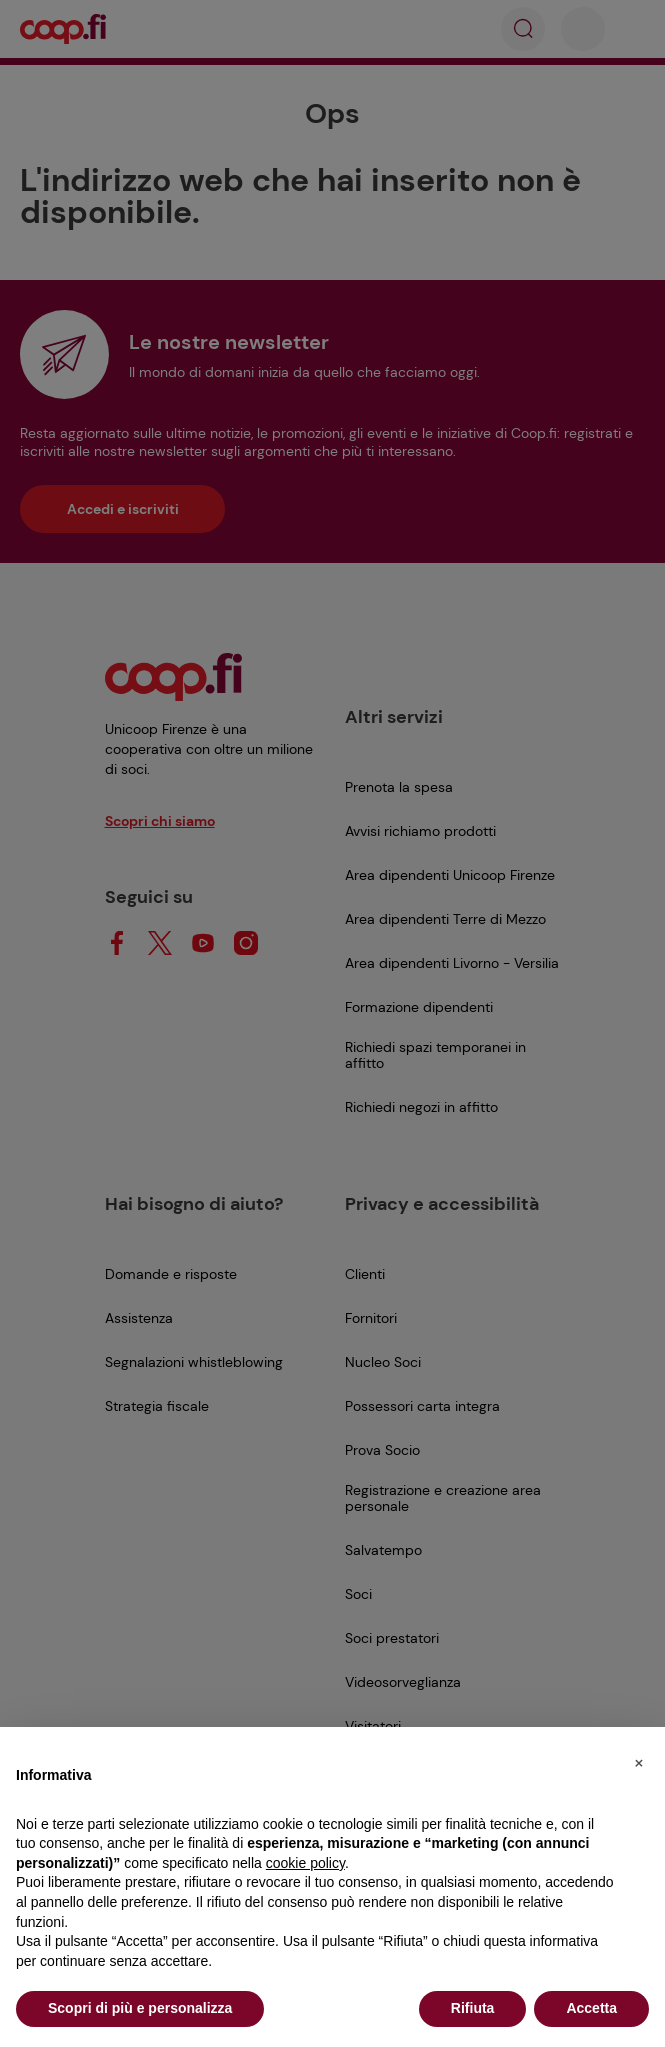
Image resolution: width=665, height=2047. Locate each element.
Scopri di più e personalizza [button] (140, 2008)
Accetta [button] (591, 2008)
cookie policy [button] (305, 1863)
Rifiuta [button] (473, 2008)
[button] (639, 1759)
